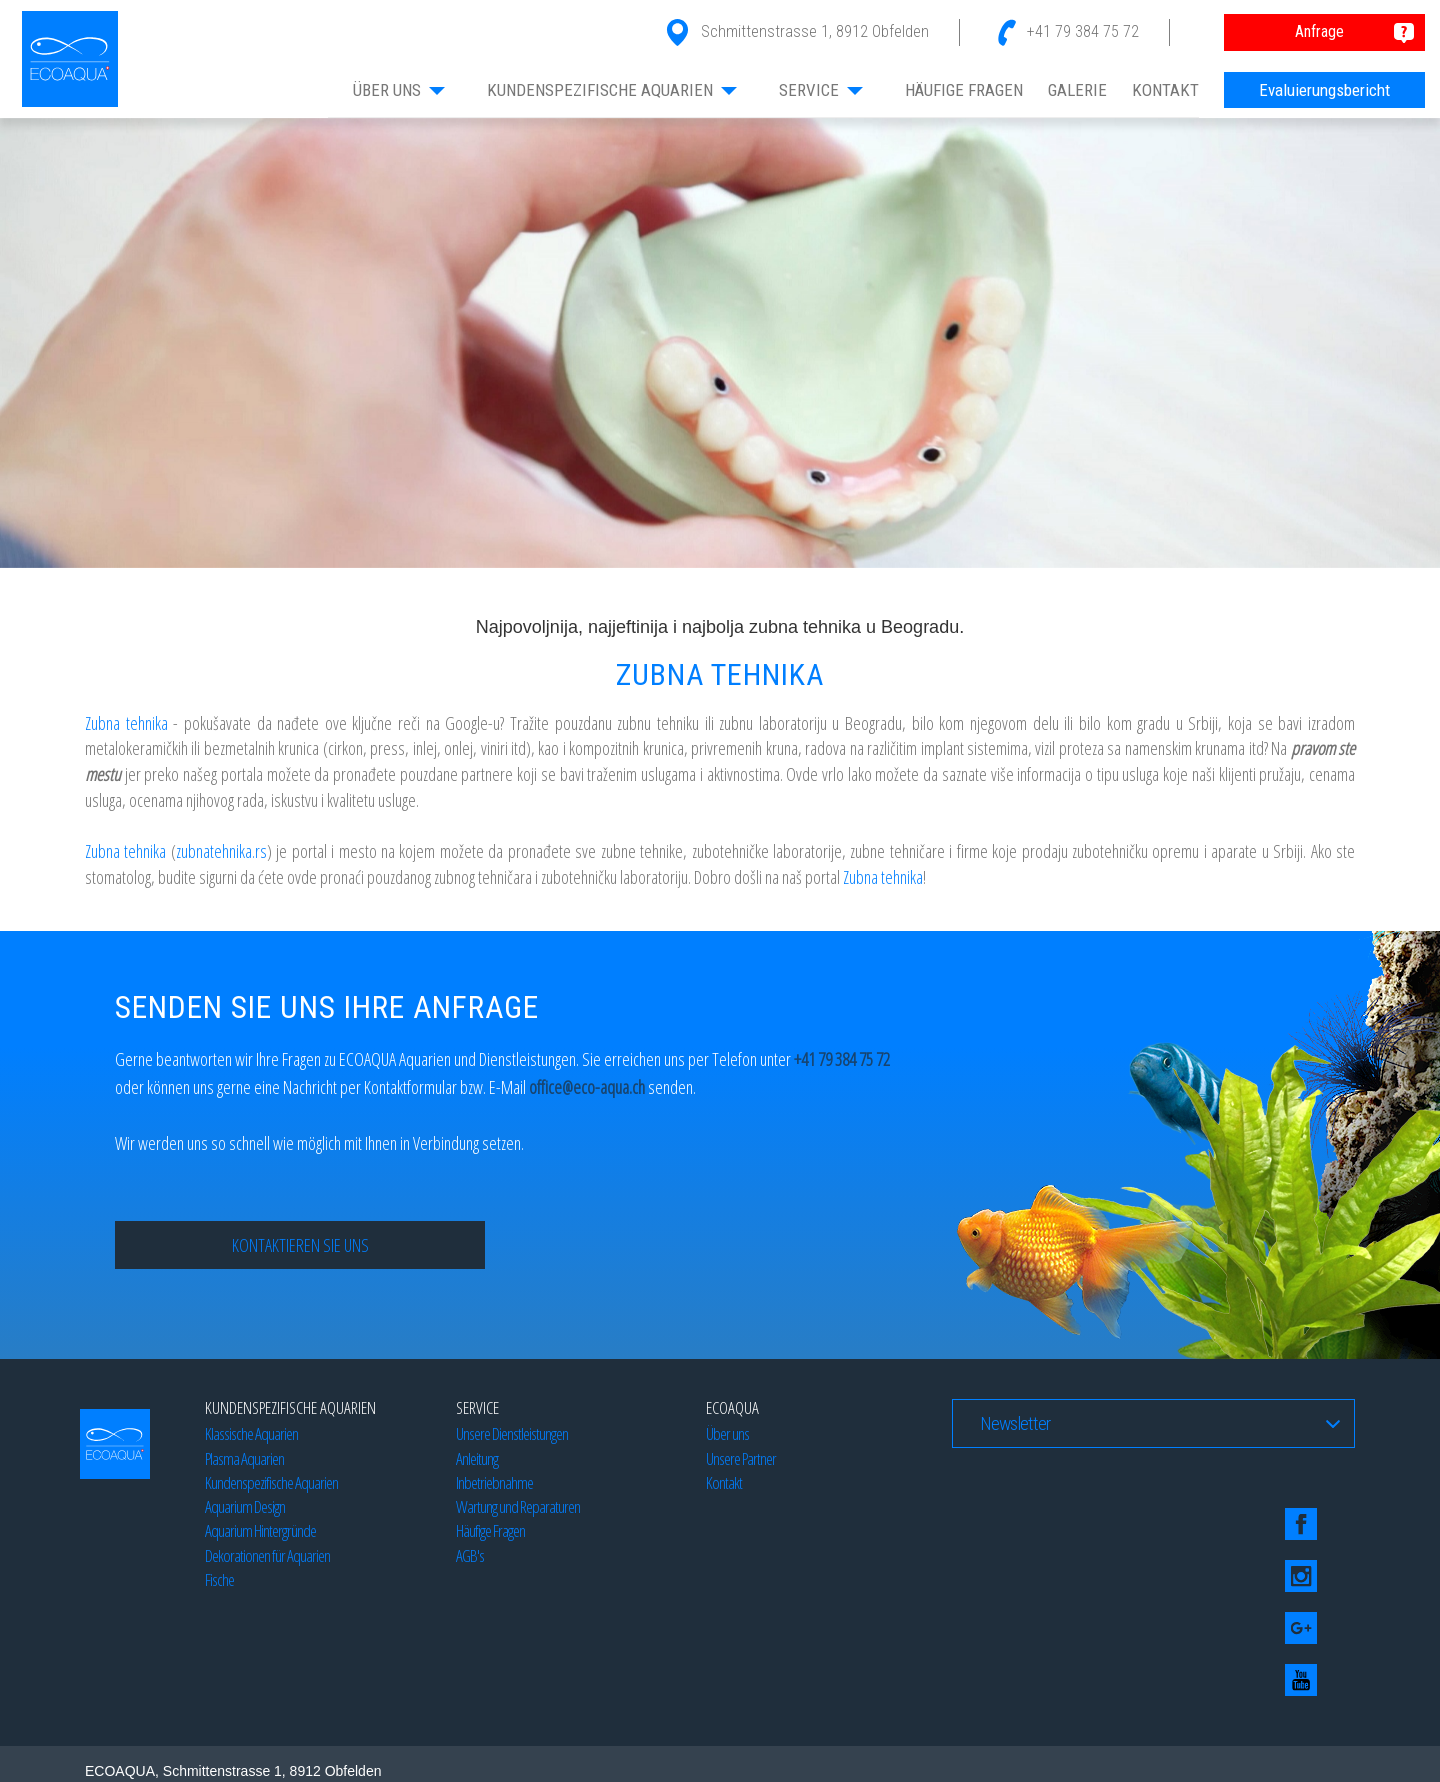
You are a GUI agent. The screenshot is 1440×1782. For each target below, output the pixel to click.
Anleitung (477, 1458)
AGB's (470, 1555)
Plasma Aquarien (244, 1458)
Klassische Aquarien (251, 1433)
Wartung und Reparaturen (518, 1506)
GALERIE (1077, 90)
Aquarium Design (245, 1506)
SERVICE (822, 90)
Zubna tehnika (126, 723)
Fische (219, 1579)
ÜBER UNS (400, 90)
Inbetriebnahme (494, 1482)
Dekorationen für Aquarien (267, 1555)
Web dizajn (155, 1738)
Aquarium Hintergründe (260, 1530)
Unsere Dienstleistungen (512, 1433)
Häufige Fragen (490, 1530)
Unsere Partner (741, 1458)
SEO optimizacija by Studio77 (1051, 1738)
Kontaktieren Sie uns (300, 1245)
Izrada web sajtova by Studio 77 (322, 1738)
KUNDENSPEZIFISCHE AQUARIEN (613, 90)
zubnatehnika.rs (221, 851)
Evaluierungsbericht (1324, 90)
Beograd (437, 1738)
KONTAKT (1165, 90)
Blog (209, 1738)
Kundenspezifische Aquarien (271, 1482)
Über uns (727, 1433)
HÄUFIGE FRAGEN (964, 90)
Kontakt (724, 1482)
